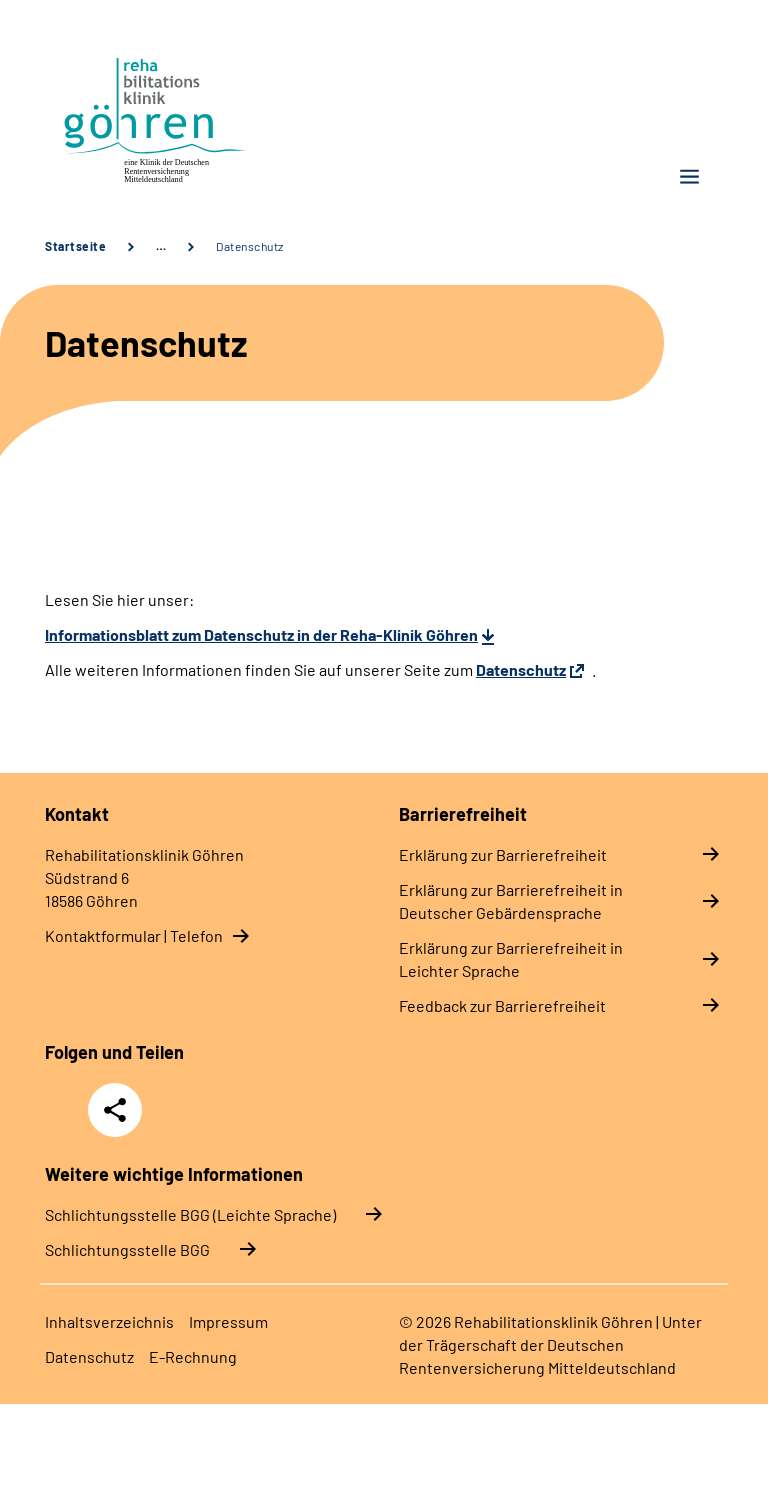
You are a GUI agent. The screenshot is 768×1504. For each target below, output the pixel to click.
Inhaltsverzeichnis (109, 1321)
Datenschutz (250, 246)
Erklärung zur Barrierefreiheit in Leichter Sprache (511, 959)
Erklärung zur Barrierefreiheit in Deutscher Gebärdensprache (511, 901)
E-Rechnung (193, 1356)
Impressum (228, 1321)
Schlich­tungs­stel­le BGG (127, 1249)
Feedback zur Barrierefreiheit (502, 1005)
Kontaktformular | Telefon (134, 935)
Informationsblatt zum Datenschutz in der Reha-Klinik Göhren (261, 634)
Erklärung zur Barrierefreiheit (503, 854)
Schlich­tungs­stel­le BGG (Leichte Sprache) (190, 1214)
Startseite (75, 246)
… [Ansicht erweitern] (161, 246)
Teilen (115, 1110)
